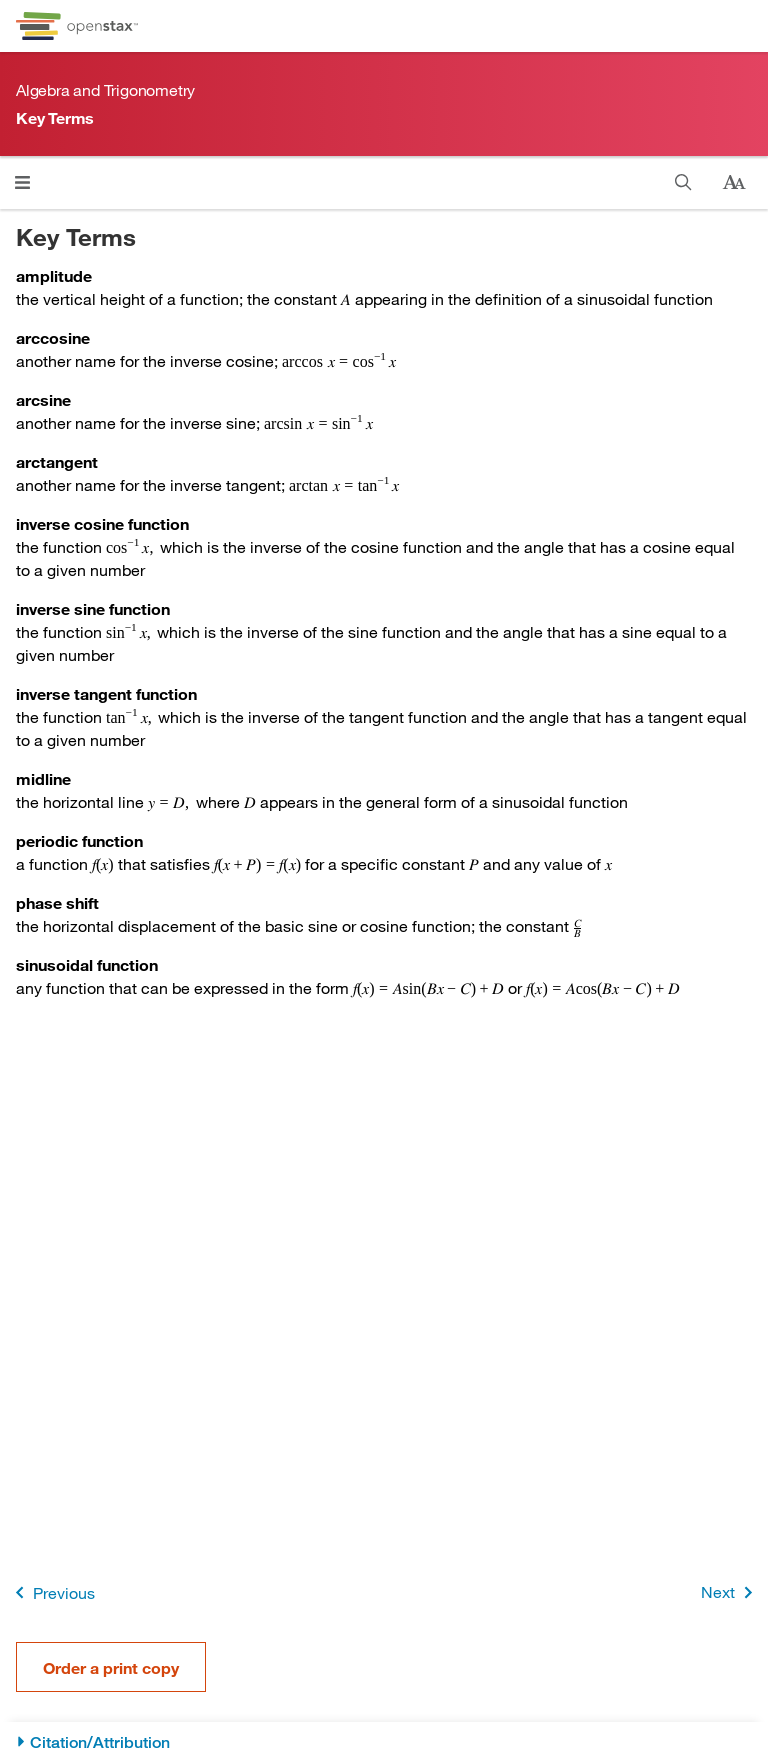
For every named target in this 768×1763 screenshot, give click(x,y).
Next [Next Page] (730, 1592)
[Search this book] (683, 182)
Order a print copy (111, 1667)
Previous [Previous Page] (51, 1592)
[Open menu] (22, 182)
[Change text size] (734, 183)
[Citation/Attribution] (384, 1742)
